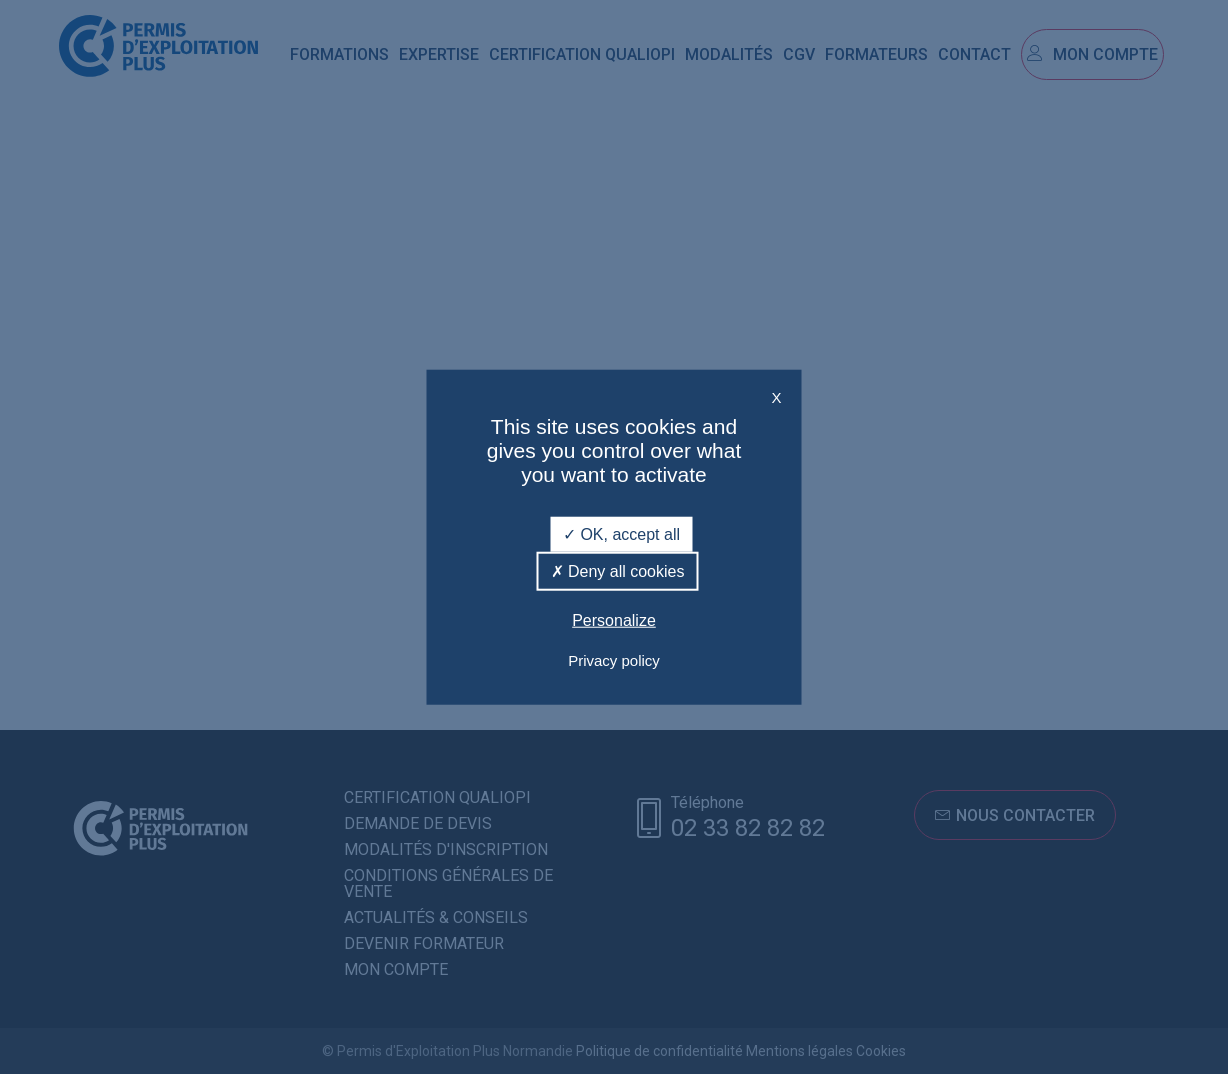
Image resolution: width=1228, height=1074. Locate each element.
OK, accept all (621, 534)
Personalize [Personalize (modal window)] (614, 620)
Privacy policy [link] (614, 659)
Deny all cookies (618, 571)
